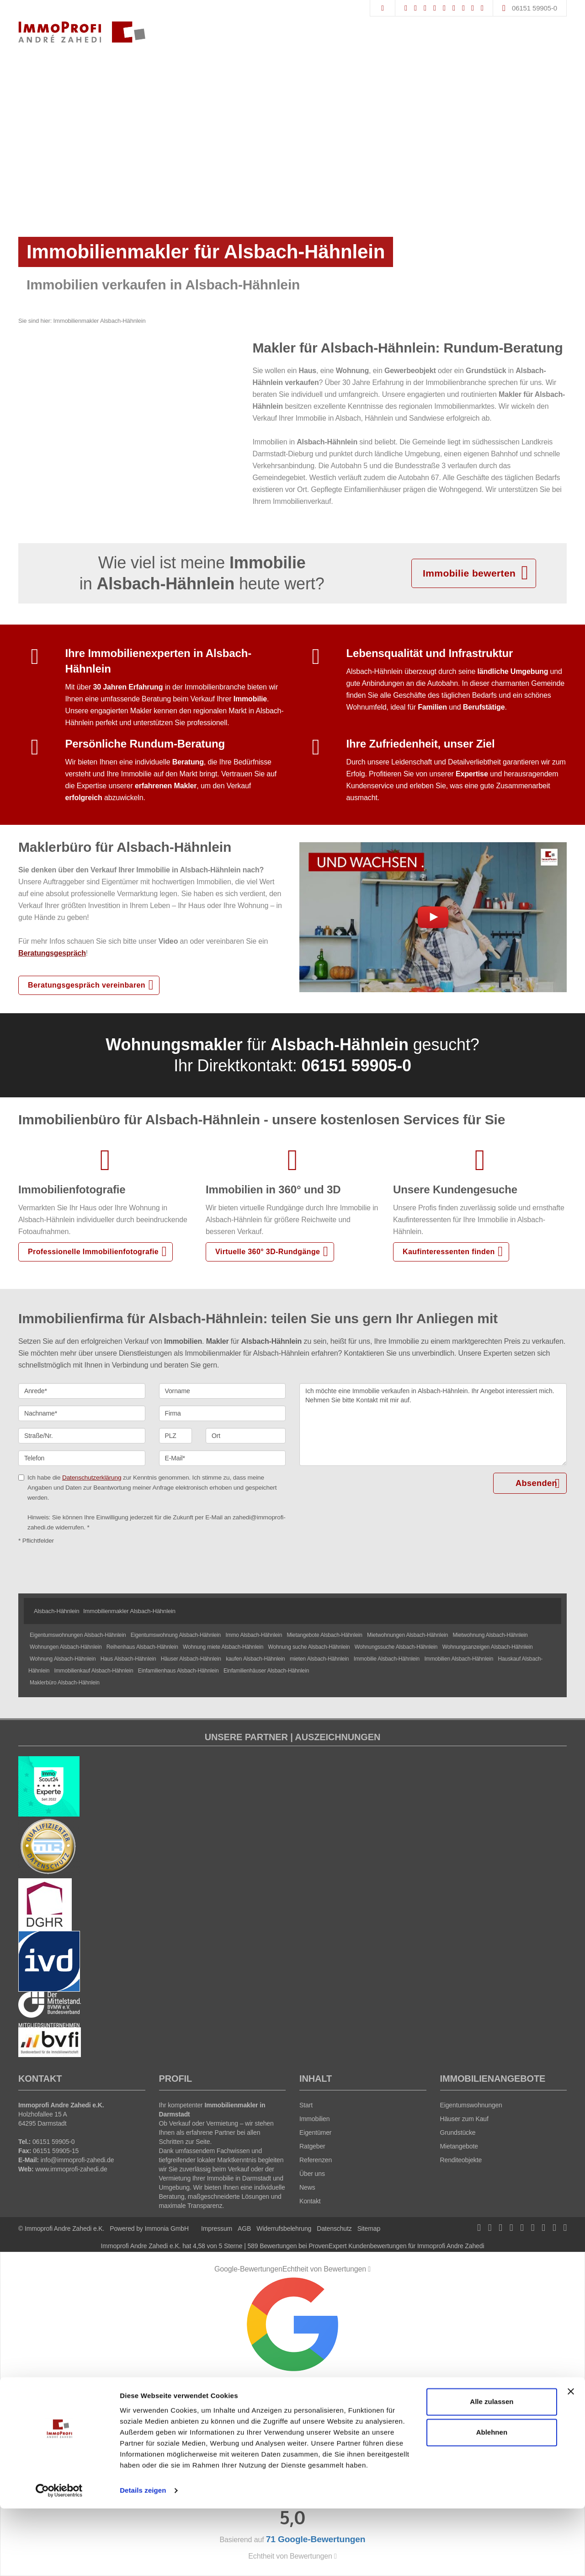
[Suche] (382, 8)
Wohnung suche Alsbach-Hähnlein (309, 1647)
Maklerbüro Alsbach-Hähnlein (65, 1682)
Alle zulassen (491, 2469)
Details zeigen (143, 2558)
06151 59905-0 (534, 8)
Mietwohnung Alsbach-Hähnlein (490, 1635)
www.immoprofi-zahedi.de (71, 2169)
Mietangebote (459, 2146)
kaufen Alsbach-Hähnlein (255, 1659)
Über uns (312, 2173)
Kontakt (310, 2201)
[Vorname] (222, 1391)
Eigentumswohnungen (471, 2105)
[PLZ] (175, 1435)
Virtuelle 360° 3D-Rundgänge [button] (267, 1252)
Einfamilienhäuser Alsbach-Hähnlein (266, 1670)
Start (306, 2105)
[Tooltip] (369, 2269)
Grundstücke (458, 2132)
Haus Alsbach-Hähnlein (128, 1659)
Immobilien (314, 2118)
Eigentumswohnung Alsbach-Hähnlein (176, 1635)
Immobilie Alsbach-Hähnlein (387, 1659)
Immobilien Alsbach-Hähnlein (458, 1659)
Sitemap (368, 2228)
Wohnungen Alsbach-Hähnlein (65, 1647)
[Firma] (222, 1413)
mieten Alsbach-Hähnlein (319, 1659)
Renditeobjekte (461, 2160)
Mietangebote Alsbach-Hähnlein (324, 1635)
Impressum (216, 2228)
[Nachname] (81, 1413)
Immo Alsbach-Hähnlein (253, 1635)
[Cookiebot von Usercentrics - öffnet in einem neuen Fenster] (59, 2558)
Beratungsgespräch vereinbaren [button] (86, 985)
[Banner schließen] (571, 2459)
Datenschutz (334, 2228)
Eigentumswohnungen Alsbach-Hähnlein (78, 1635)
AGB (244, 2228)
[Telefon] (81, 1458)
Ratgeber (312, 2146)
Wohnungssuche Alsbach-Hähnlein (396, 1647)
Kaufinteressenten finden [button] (449, 1252)
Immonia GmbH (166, 2228)
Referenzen (315, 2160)
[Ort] (246, 1435)
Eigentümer (315, 2132)
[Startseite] (81, 32)
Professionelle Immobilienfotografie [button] (93, 1252)
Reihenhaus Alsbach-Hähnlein (142, 1647)
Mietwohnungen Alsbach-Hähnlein (407, 1635)
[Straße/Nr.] (81, 1435)
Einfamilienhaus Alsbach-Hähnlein (178, 1670)
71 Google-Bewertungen (292, 2430)
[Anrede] (81, 1391)
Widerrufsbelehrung (283, 2228)
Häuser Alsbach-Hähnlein (191, 1659)
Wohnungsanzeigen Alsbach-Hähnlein (487, 1647)
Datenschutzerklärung (91, 1477)
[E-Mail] (222, 1458)
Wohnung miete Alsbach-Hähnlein (223, 1647)
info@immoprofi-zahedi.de (77, 2160)
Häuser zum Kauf (464, 2118)
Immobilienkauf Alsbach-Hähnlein (93, 1670)
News (307, 2187)
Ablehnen (491, 2500)
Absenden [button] (537, 1483)
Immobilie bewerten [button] (469, 573)
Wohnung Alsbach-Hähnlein (63, 1659)
